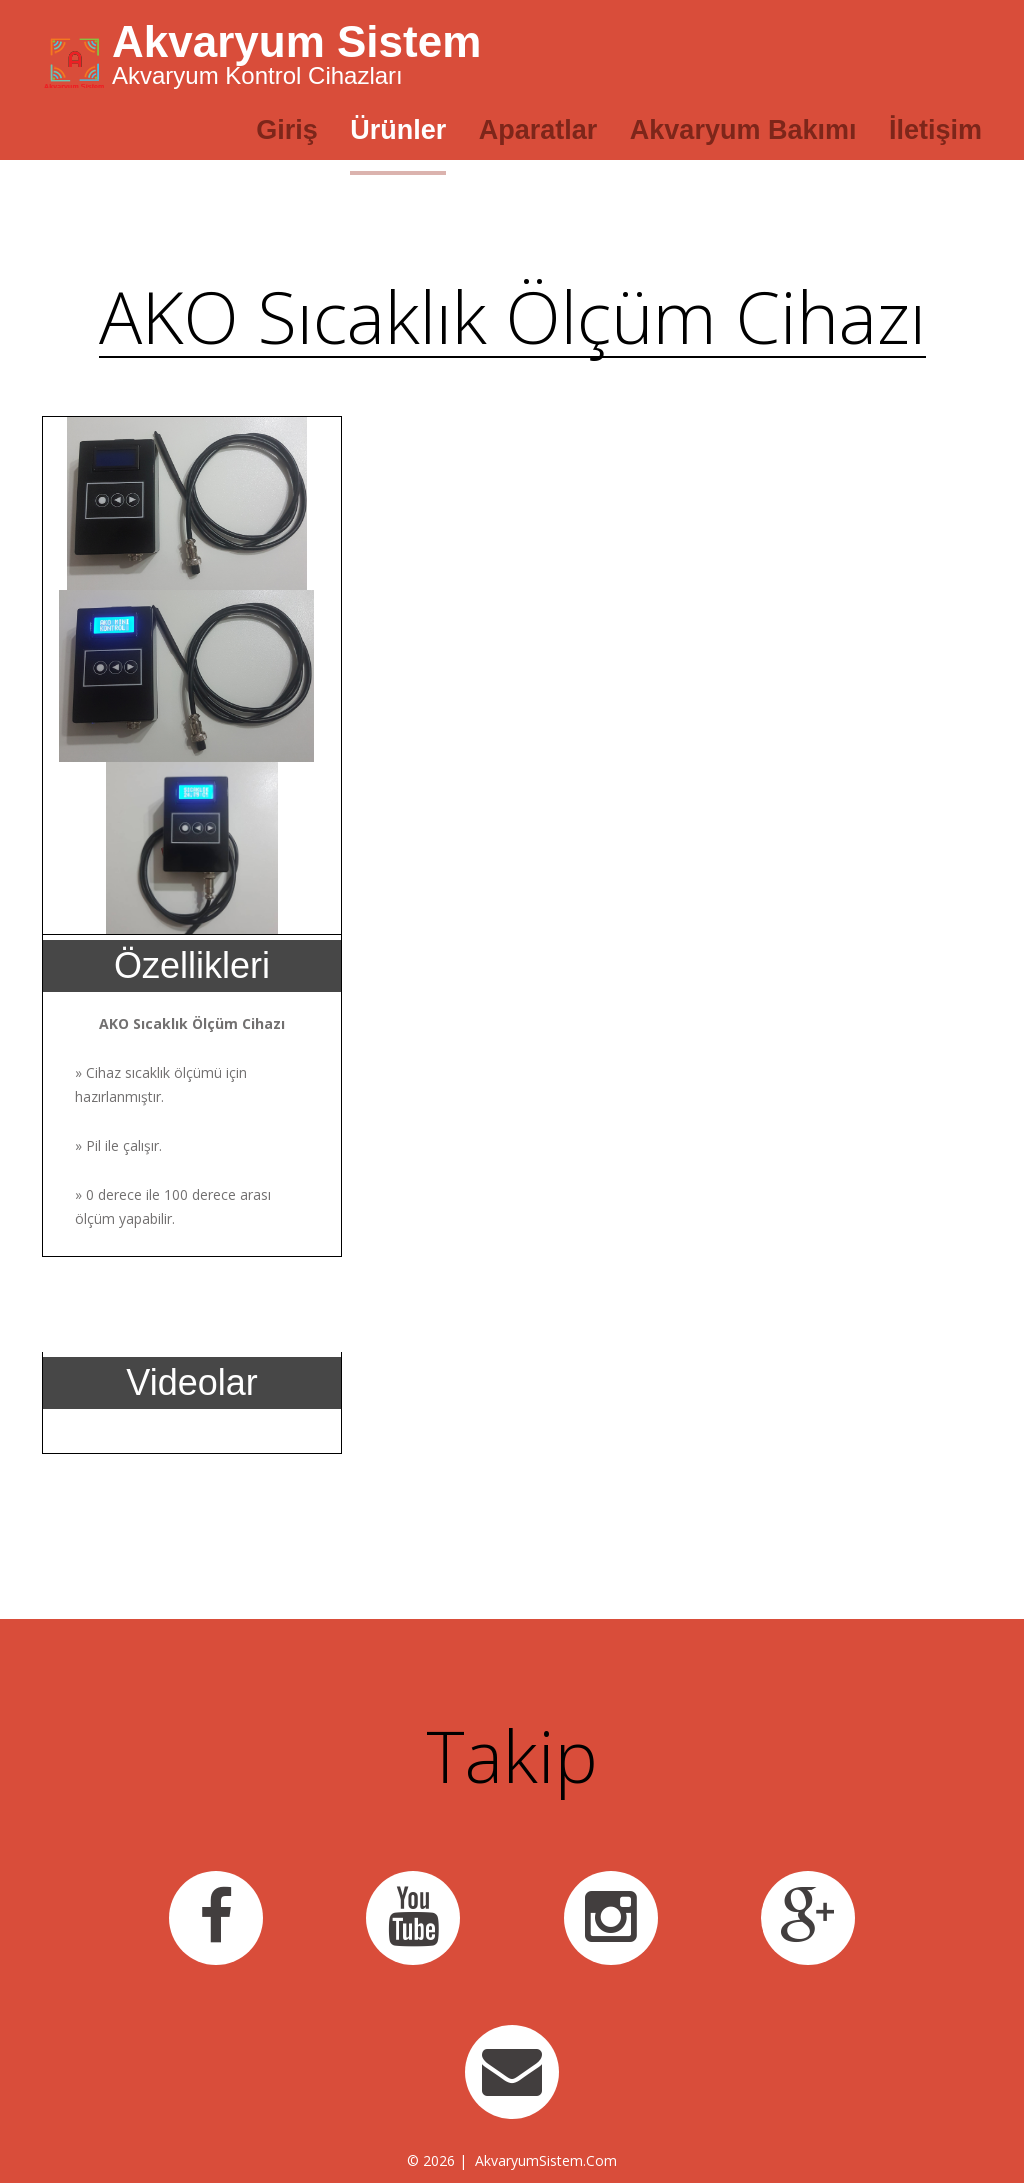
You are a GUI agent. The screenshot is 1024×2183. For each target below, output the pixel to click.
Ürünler (398, 130)
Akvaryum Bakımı (743, 130)
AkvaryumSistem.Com (546, 2160)
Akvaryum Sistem (296, 41)
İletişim (935, 130)
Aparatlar (538, 130)
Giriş (287, 130)
